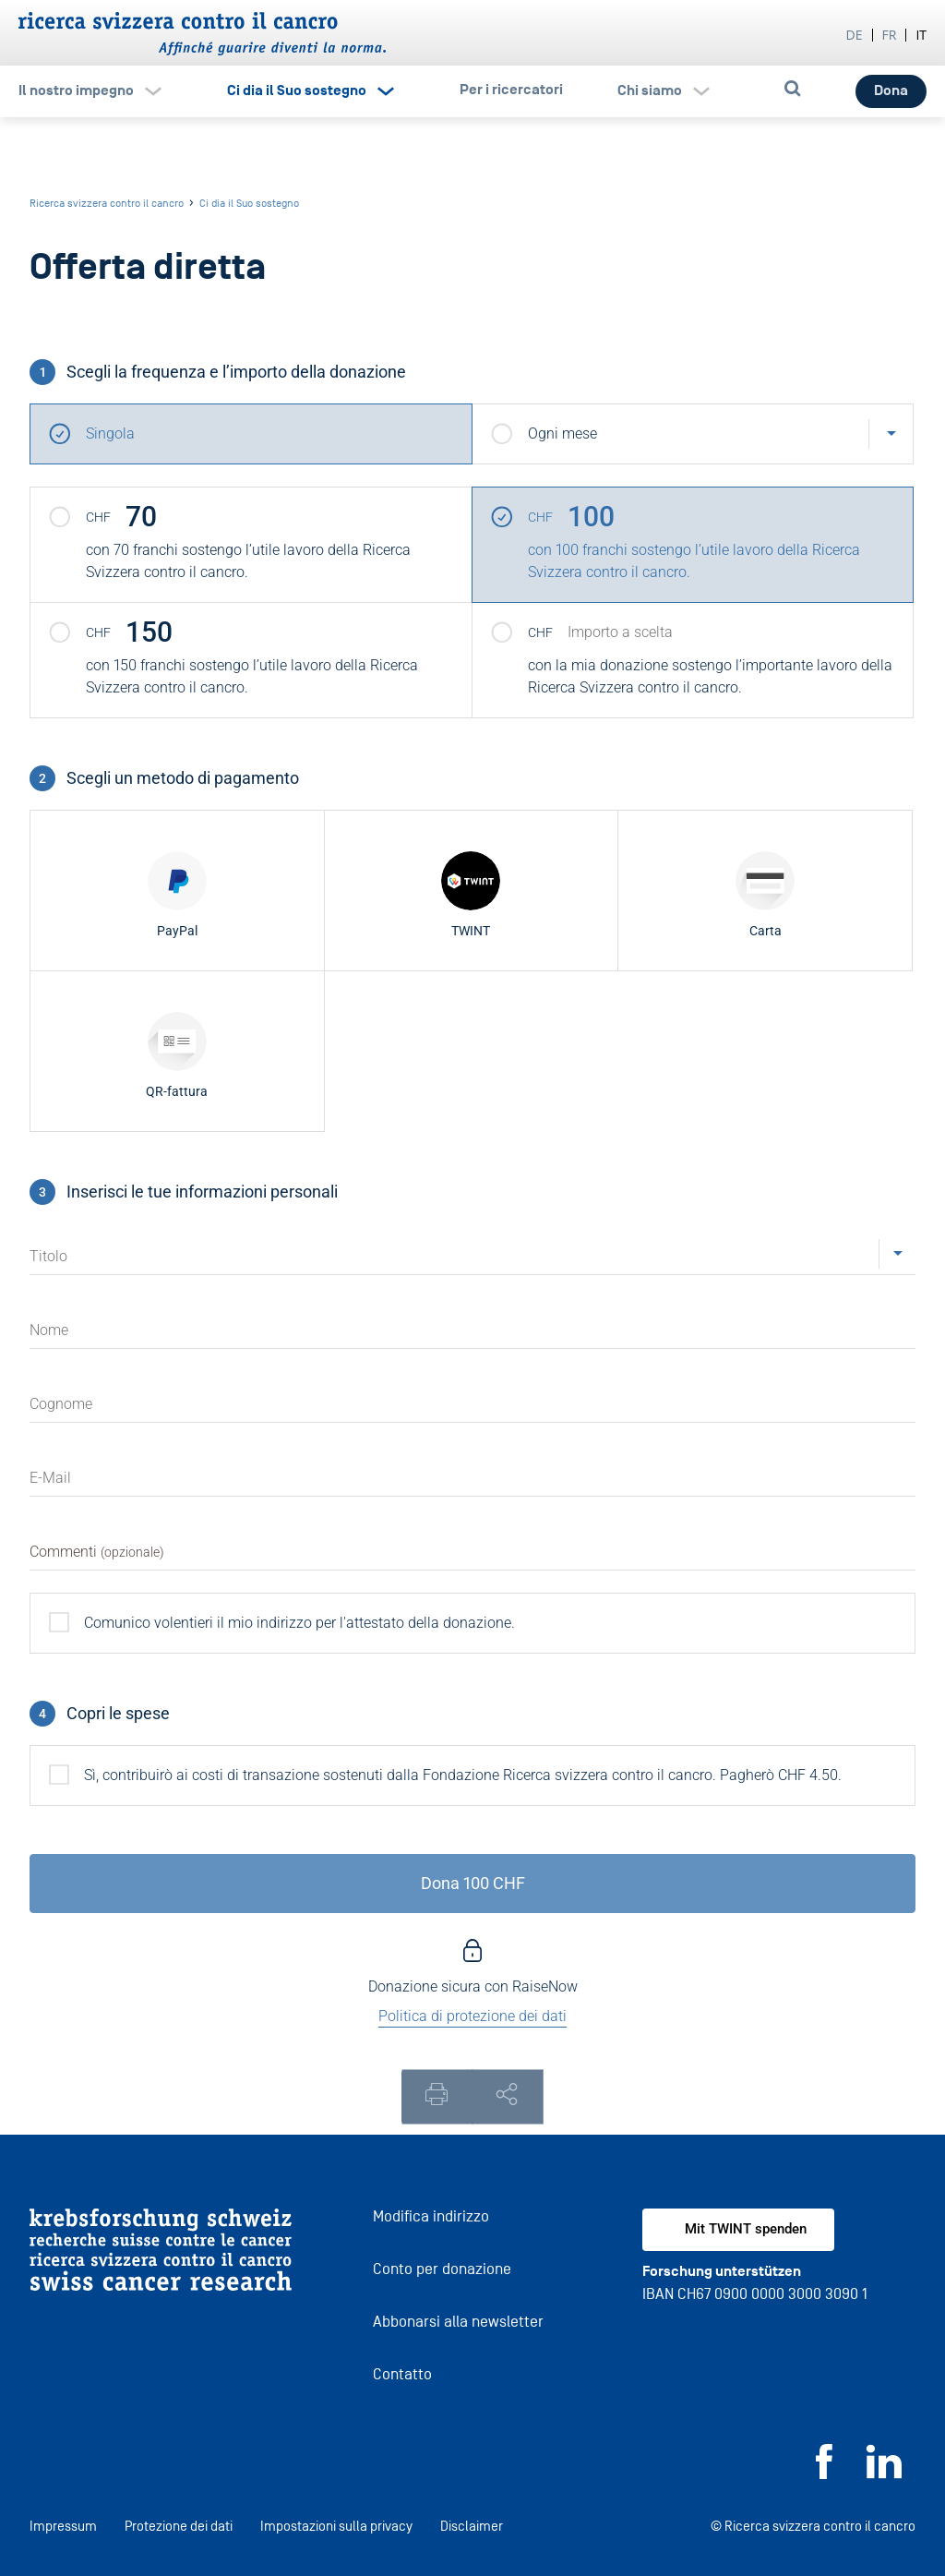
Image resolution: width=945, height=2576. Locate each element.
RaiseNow (545, 1986)
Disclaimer (471, 2526)
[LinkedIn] (884, 2474)
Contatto (402, 2374)
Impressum (63, 2526)
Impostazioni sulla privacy (336, 2526)
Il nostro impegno (76, 90)
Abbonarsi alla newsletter (458, 2321)
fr (889, 34)
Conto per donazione (442, 2269)
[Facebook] (824, 2474)
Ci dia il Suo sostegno (296, 90)
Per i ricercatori (511, 89)
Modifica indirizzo (431, 2216)
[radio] (177, 890)
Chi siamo (649, 90)
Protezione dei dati (179, 2526)
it (921, 34)
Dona (891, 90)
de (854, 34)
